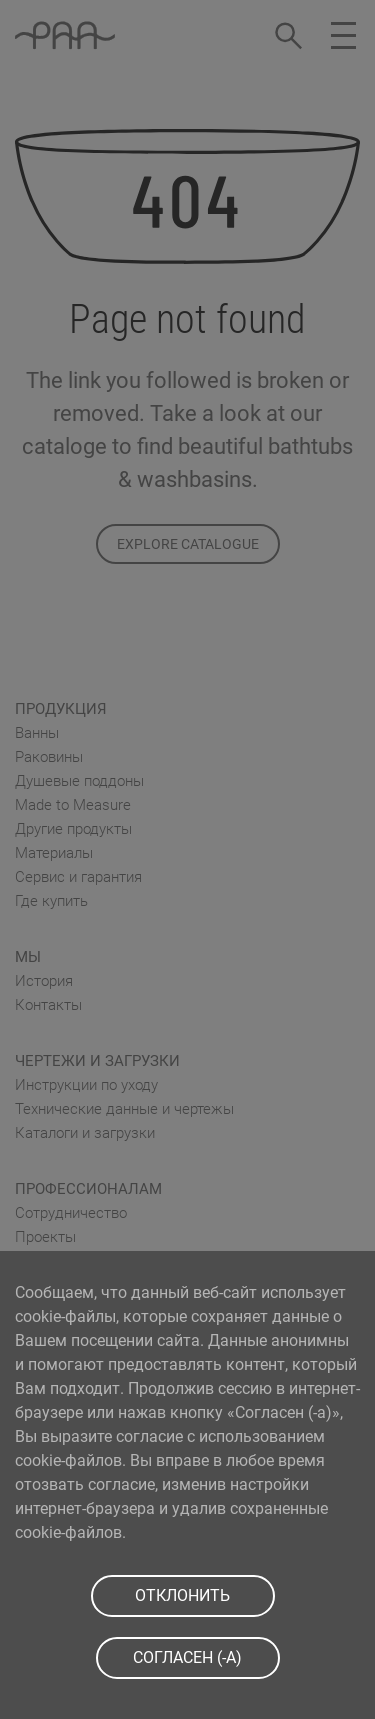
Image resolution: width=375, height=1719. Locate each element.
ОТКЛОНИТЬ (182, 1595)
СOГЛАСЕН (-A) (187, 1657)
